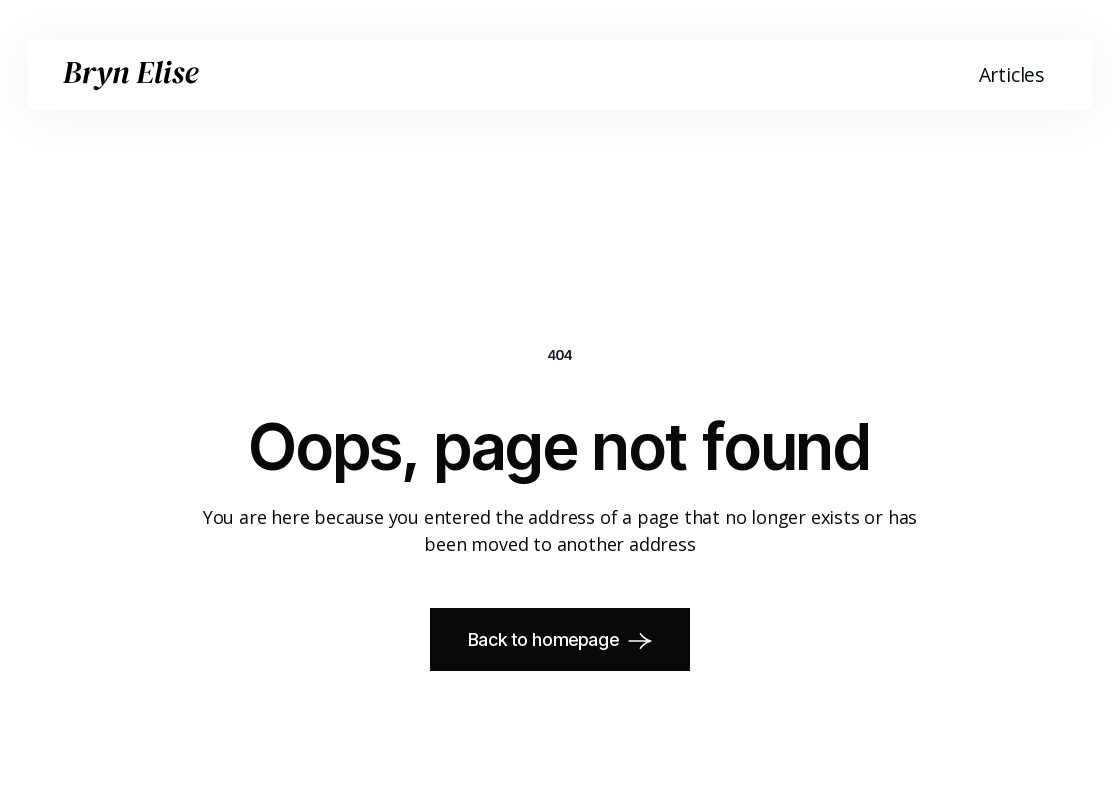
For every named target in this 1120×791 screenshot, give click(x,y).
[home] (131, 75)
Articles (1011, 74)
